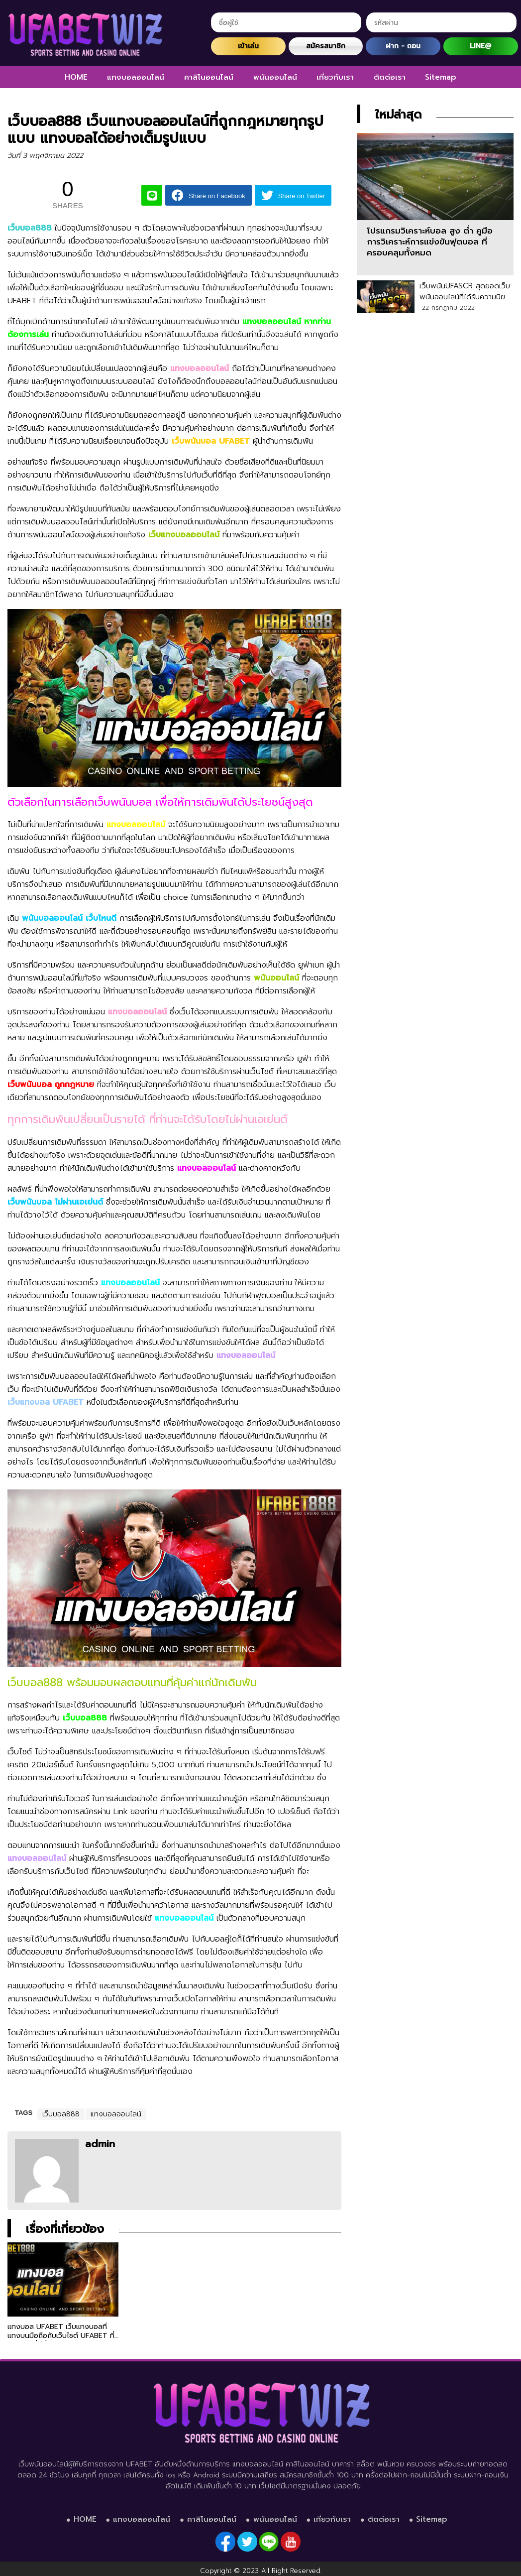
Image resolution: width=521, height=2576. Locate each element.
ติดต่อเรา (390, 77)
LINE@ (480, 46)
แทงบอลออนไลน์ (135, 77)
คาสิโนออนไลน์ (208, 77)
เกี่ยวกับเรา (335, 77)
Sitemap (440, 77)
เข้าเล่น (248, 46)
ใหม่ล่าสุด (398, 114)
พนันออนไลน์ (275, 77)
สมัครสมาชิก (325, 46)
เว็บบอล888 (61, 2114)
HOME (76, 77)
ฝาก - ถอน (403, 46)
